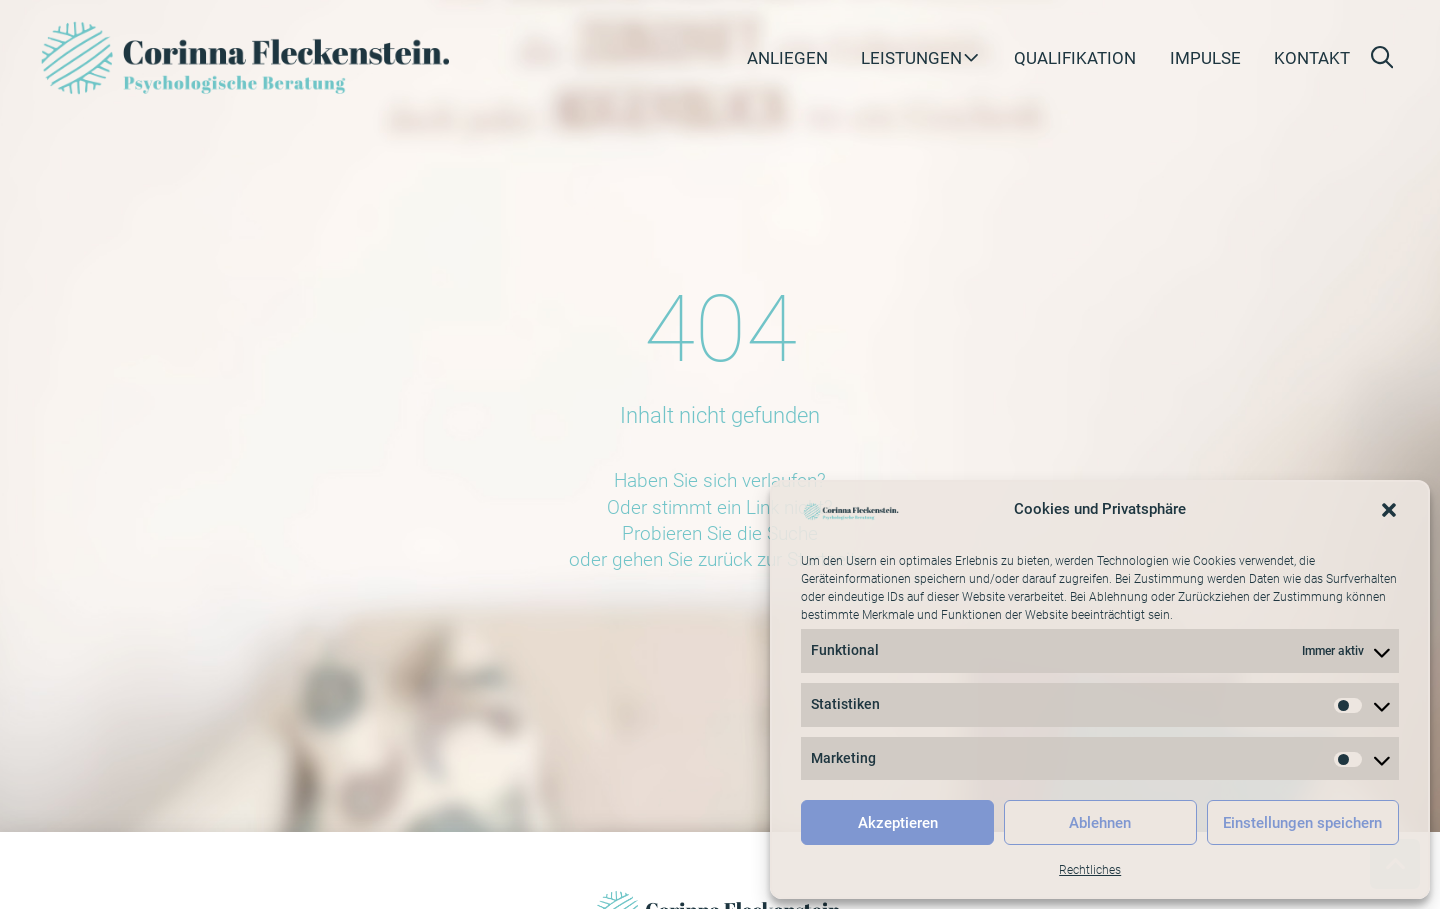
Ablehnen (1100, 823)
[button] (1389, 510)
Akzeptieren (898, 823)
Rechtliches (1090, 870)
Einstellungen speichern (1302, 823)
